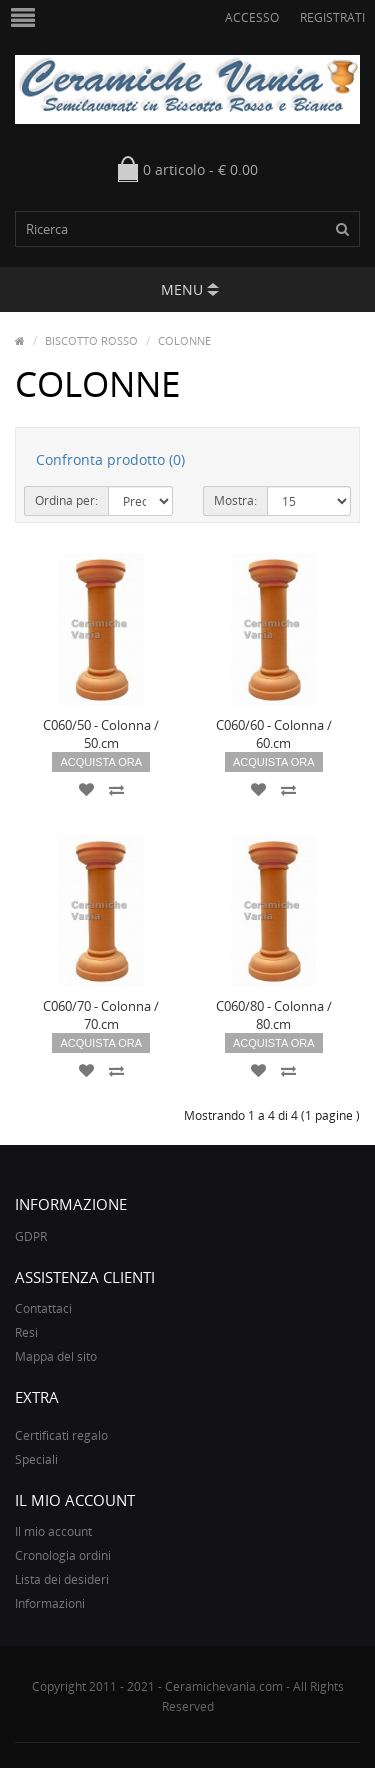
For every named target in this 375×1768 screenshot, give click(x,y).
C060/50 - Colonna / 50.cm (101, 734)
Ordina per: (66, 500)
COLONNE (184, 340)
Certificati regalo (61, 1435)
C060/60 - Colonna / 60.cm (274, 734)
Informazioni (50, 1603)
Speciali (36, 1459)
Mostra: (235, 500)
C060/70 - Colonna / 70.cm (101, 1015)
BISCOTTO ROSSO (91, 340)
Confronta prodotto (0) (110, 459)
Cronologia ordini (63, 1555)
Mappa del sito (56, 1356)
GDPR (31, 1236)
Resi (26, 1332)
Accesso (252, 17)
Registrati (332, 17)
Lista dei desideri (62, 1579)
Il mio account (53, 1531)
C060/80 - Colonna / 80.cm (274, 1015)
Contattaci (43, 1308)
